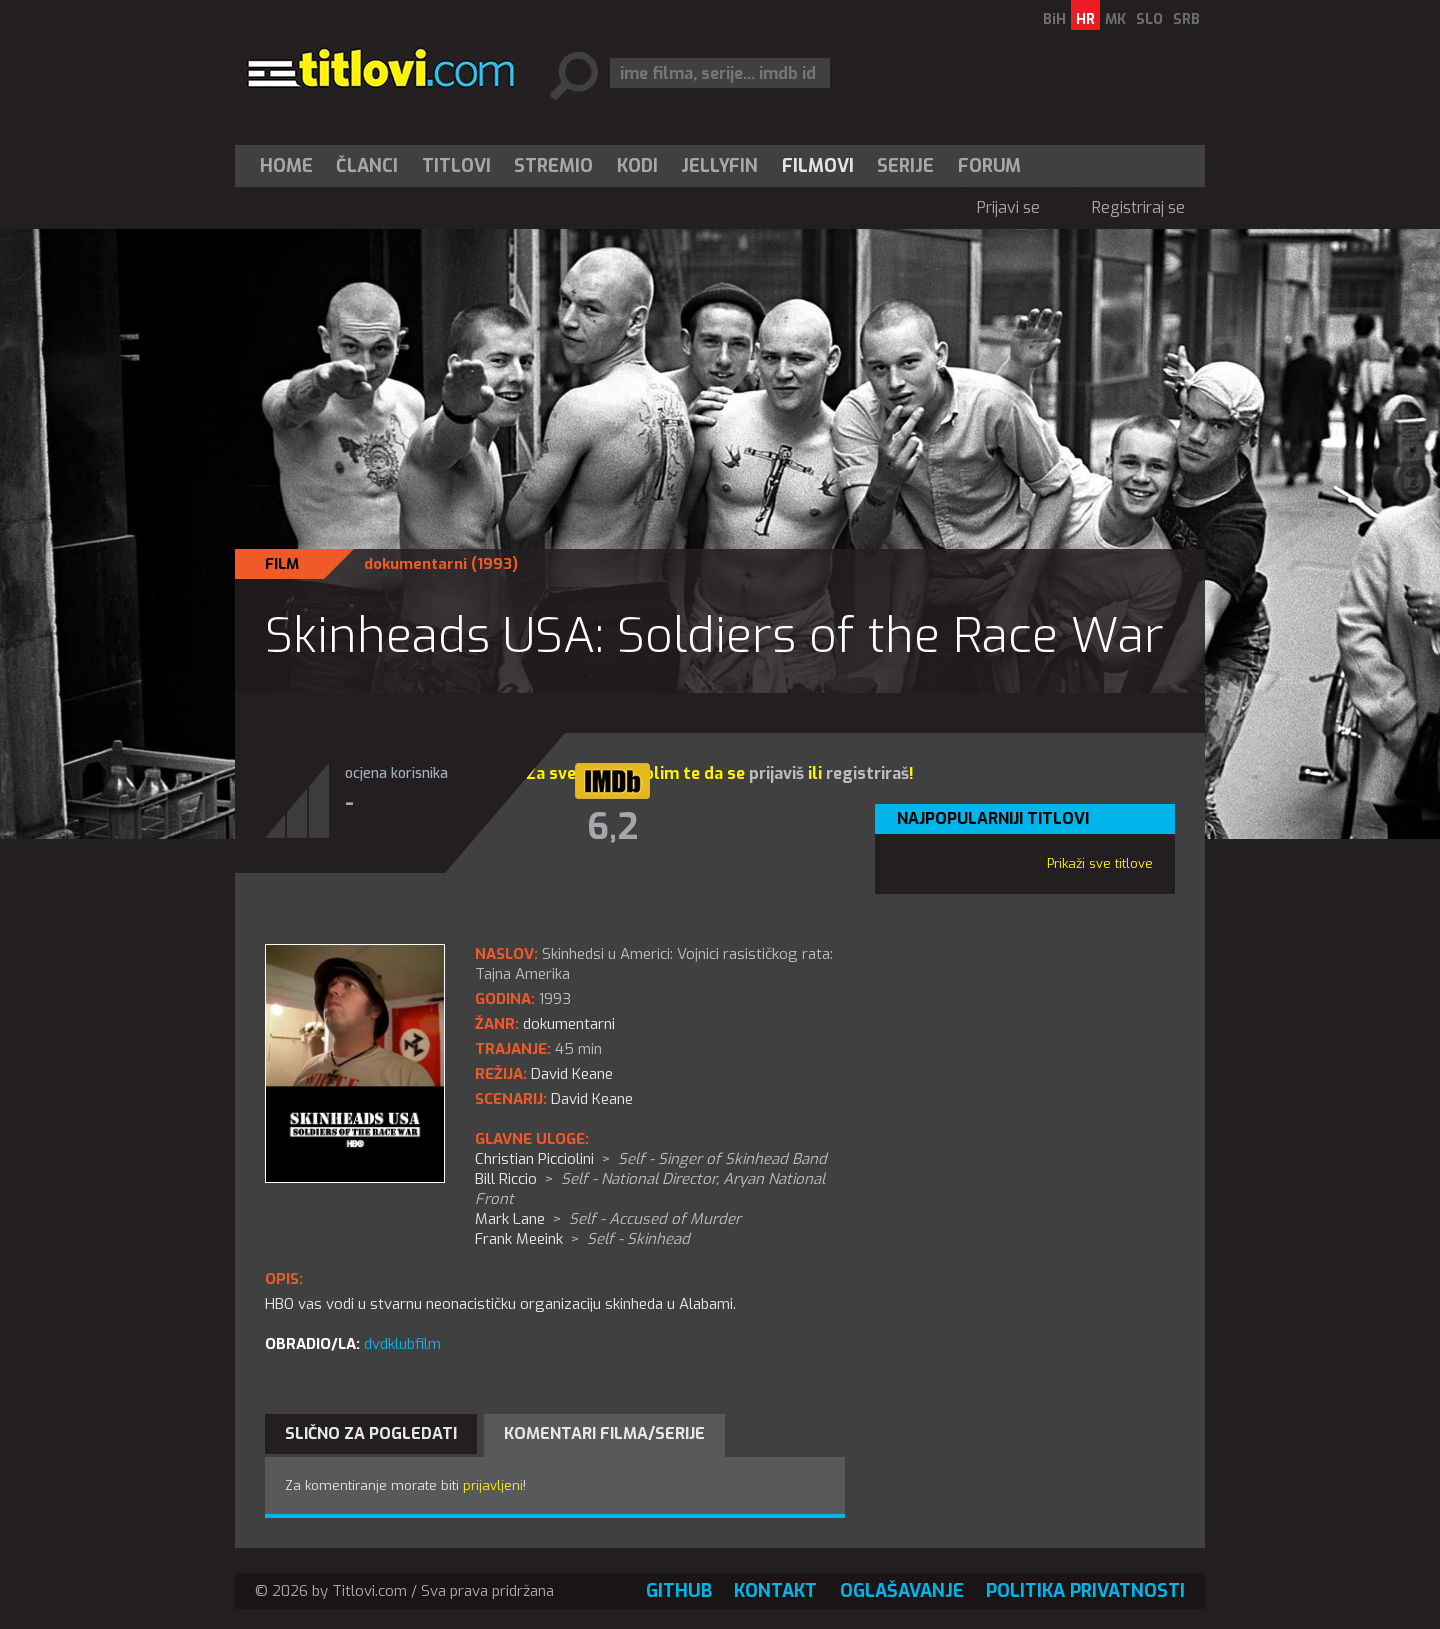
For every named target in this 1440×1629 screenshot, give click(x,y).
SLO (1149, 19)
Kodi (637, 166)
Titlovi (456, 166)
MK (1115, 19)
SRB (1186, 19)
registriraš (867, 773)
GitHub (679, 1591)
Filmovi (818, 166)
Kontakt (775, 1591)
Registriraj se (1138, 207)
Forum (989, 166)
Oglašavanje (902, 1591)
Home (286, 166)
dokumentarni (415, 564)
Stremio (553, 166)
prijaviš (776, 773)
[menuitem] (291, 166)
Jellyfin (719, 166)
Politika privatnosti (1085, 1591)
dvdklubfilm (402, 1344)
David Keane (592, 1099)
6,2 (612, 827)
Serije (905, 166)
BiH (1054, 19)
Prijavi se (1008, 207)
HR (1085, 19)
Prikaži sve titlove (1100, 863)
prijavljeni (493, 1485)
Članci (367, 166)
